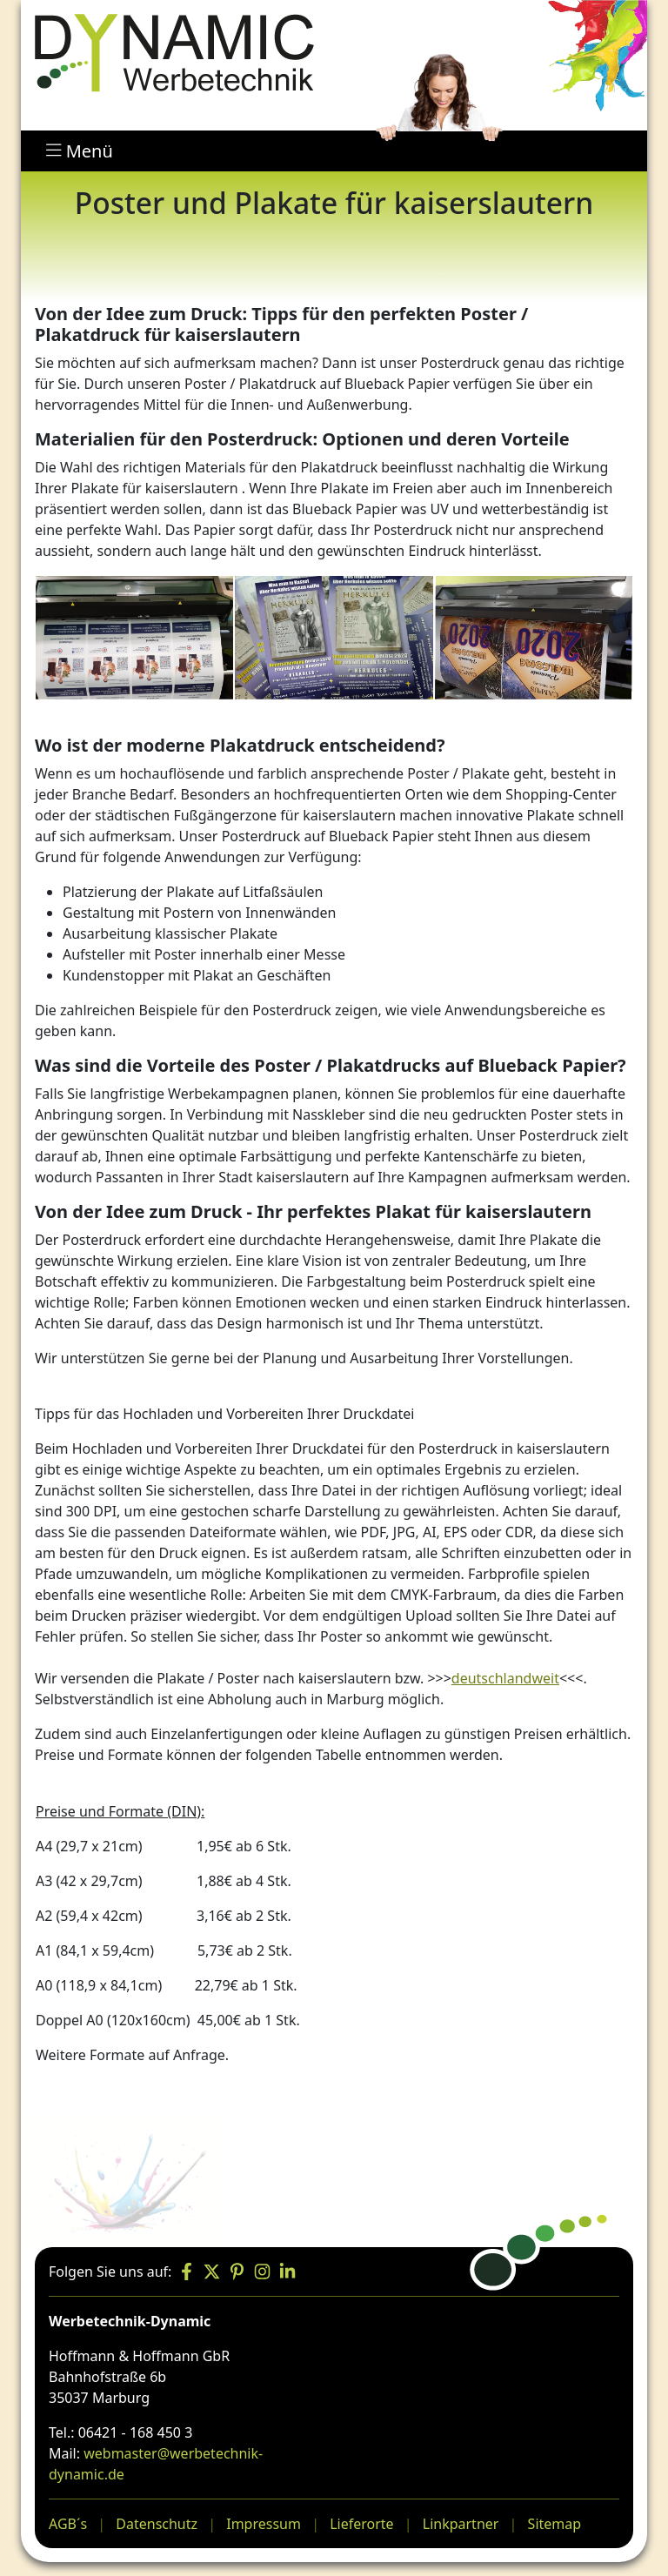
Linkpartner (461, 2523)
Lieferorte (361, 2523)
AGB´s (68, 2523)
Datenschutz (156, 2523)
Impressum (263, 2523)
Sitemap (555, 2523)
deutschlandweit (505, 1678)
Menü (79, 151)
